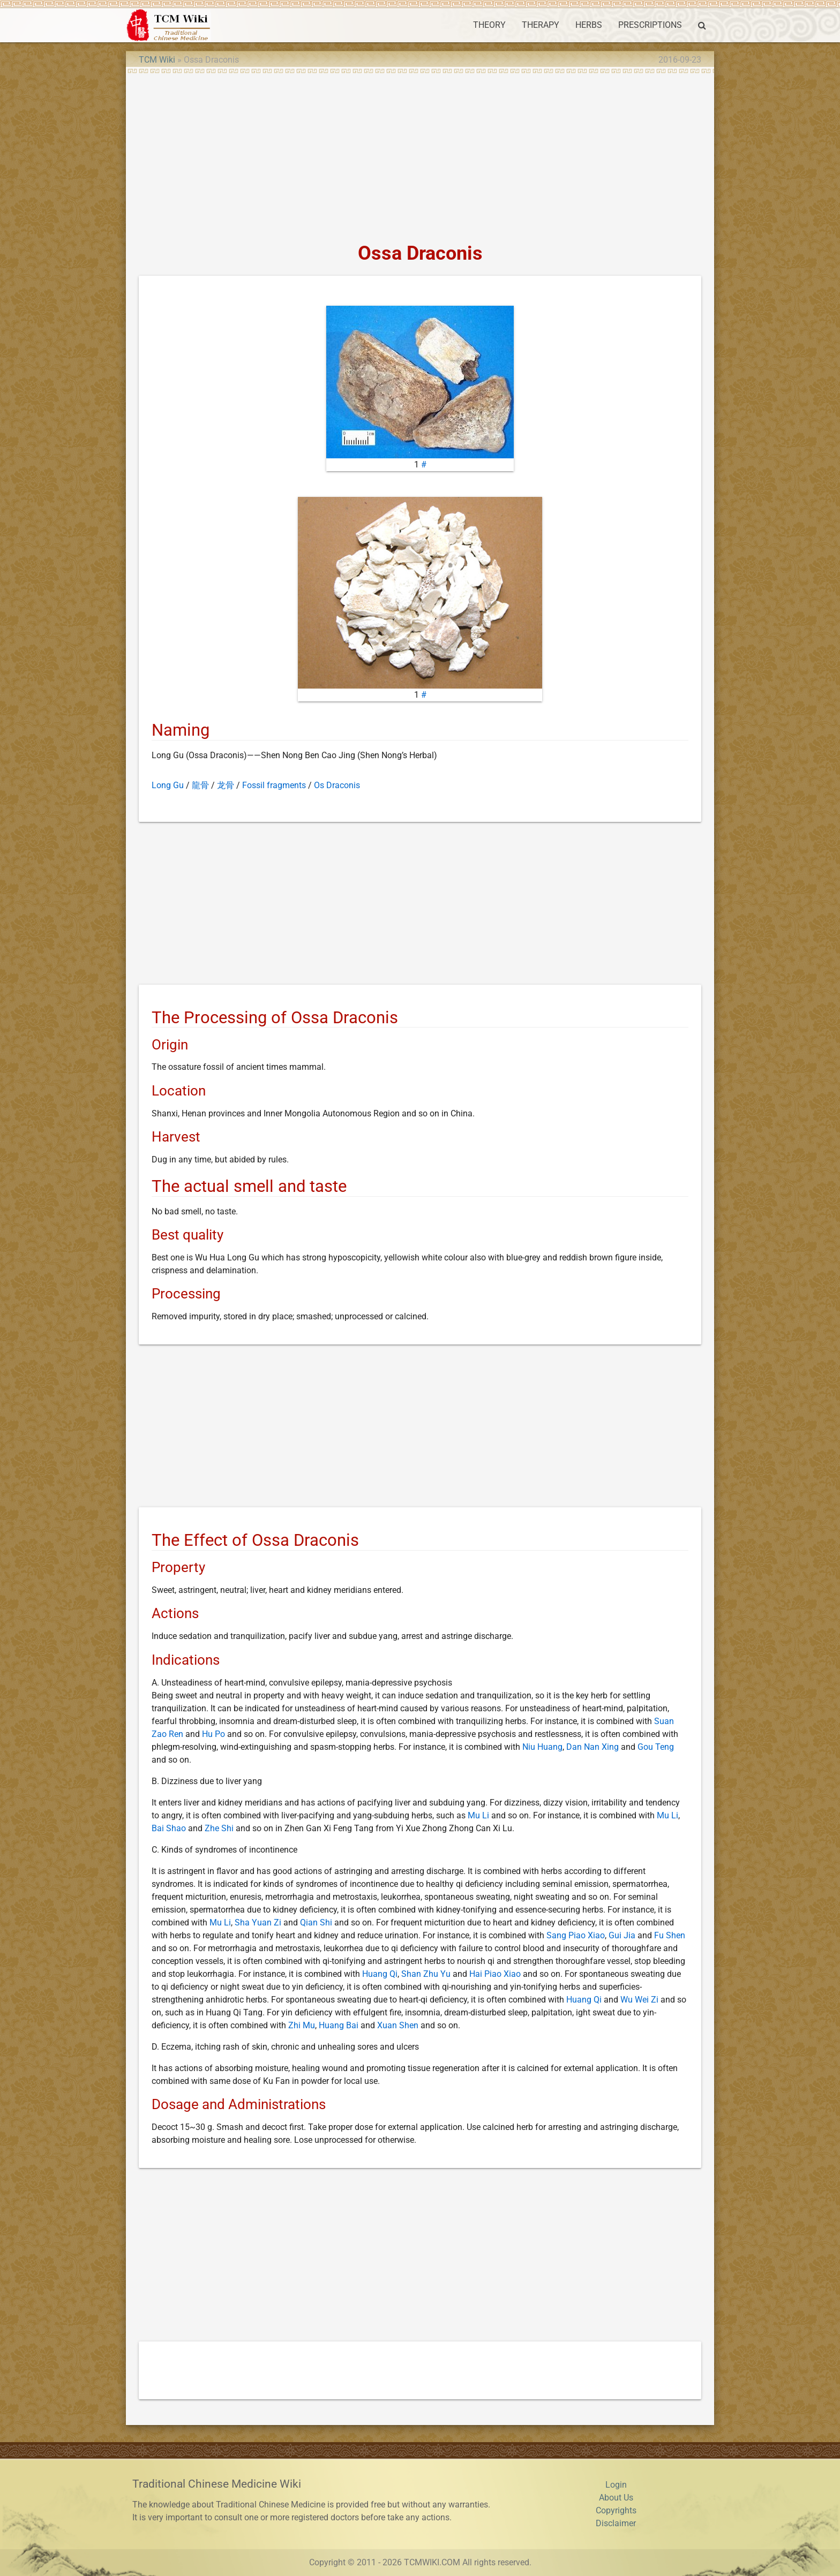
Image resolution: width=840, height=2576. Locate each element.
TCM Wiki (157, 60)
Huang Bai (338, 2025)
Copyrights (616, 2510)
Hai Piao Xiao (495, 1974)
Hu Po (213, 1734)
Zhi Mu (301, 2025)
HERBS (588, 25)
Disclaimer (616, 2523)
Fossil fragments (274, 785)
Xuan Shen (397, 2025)
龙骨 (225, 785)
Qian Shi (316, 1922)
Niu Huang (542, 1747)
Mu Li (478, 1815)
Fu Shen (669, 1935)
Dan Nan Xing (592, 1747)
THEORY (489, 25)
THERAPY (540, 25)
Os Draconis (337, 785)
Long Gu (168, 785)
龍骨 (200, 785)
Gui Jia (622, 1935)
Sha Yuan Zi (258, 1922)
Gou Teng (656, 1747)
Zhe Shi (219, 1828)
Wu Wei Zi (639, 2000)
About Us (616, 2497)
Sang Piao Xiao (575, 1935)
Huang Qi (380, 1974)
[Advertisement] (420, 154)
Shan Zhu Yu (426, 1974)
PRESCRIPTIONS (650, 25)
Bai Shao (169, 1828)
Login (616, 2485)
